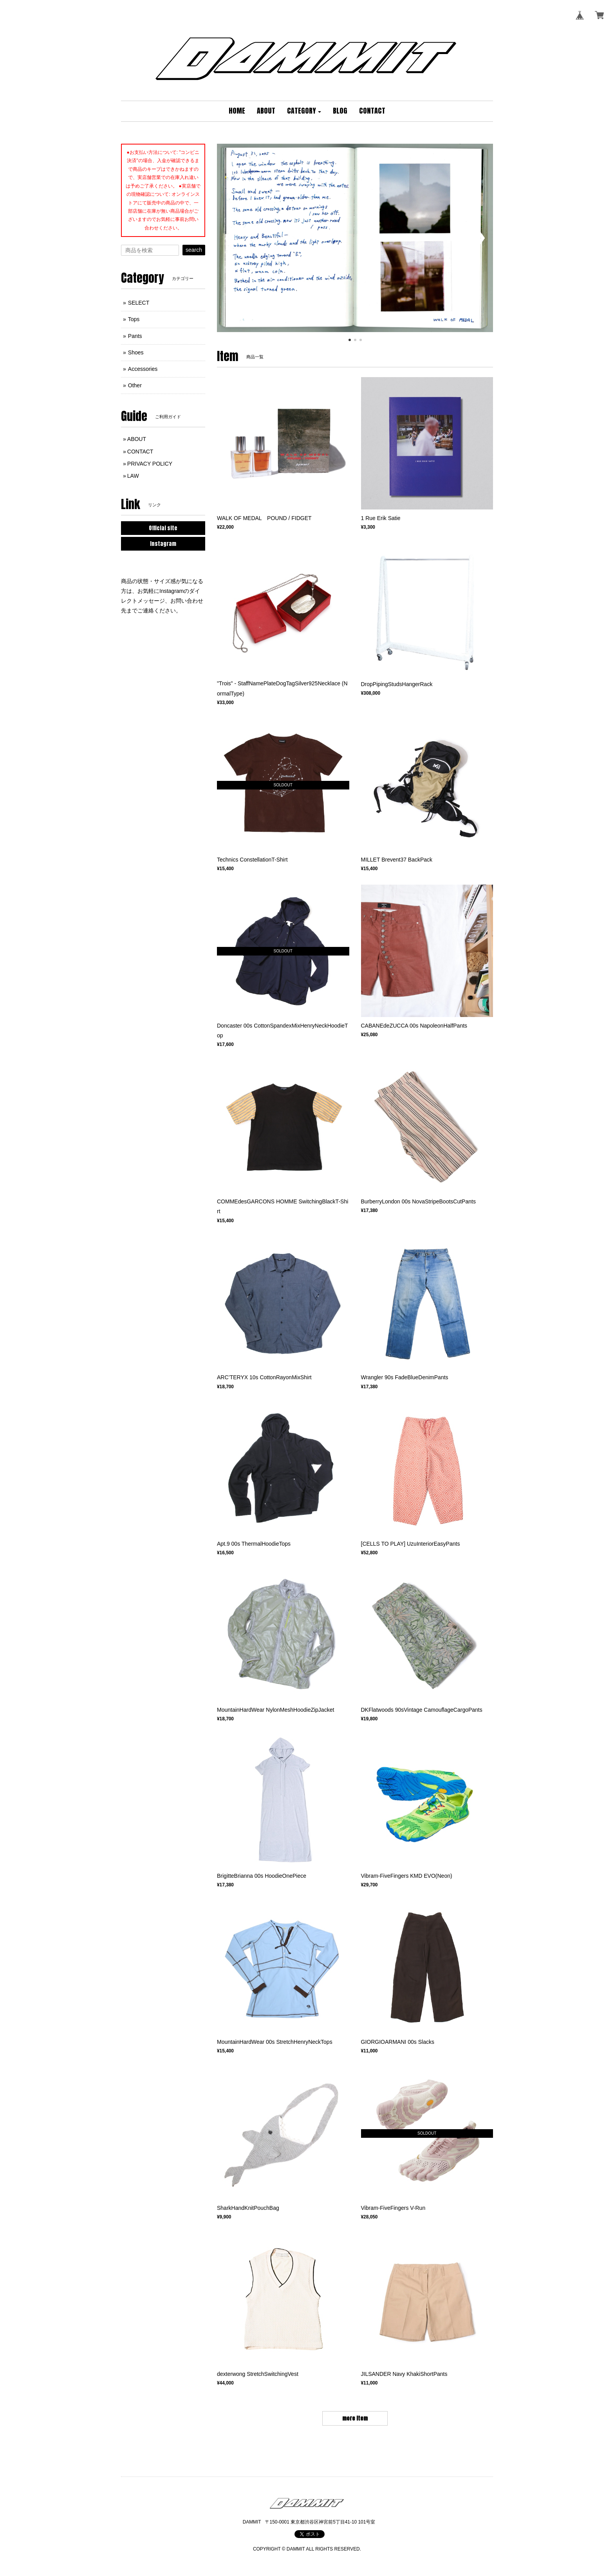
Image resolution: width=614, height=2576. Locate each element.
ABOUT (136, 439)
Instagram (163, 544)
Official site (163, 528)
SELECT (138, 303)
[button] (304, 111)
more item (355, 2418)
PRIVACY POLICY (149, 464)
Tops (134, 319)
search (194, 250)
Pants (135, 336)
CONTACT (140, 451)
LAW (133, 476)
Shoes (136, 352)
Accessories (142, 369)
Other (135, 385)
